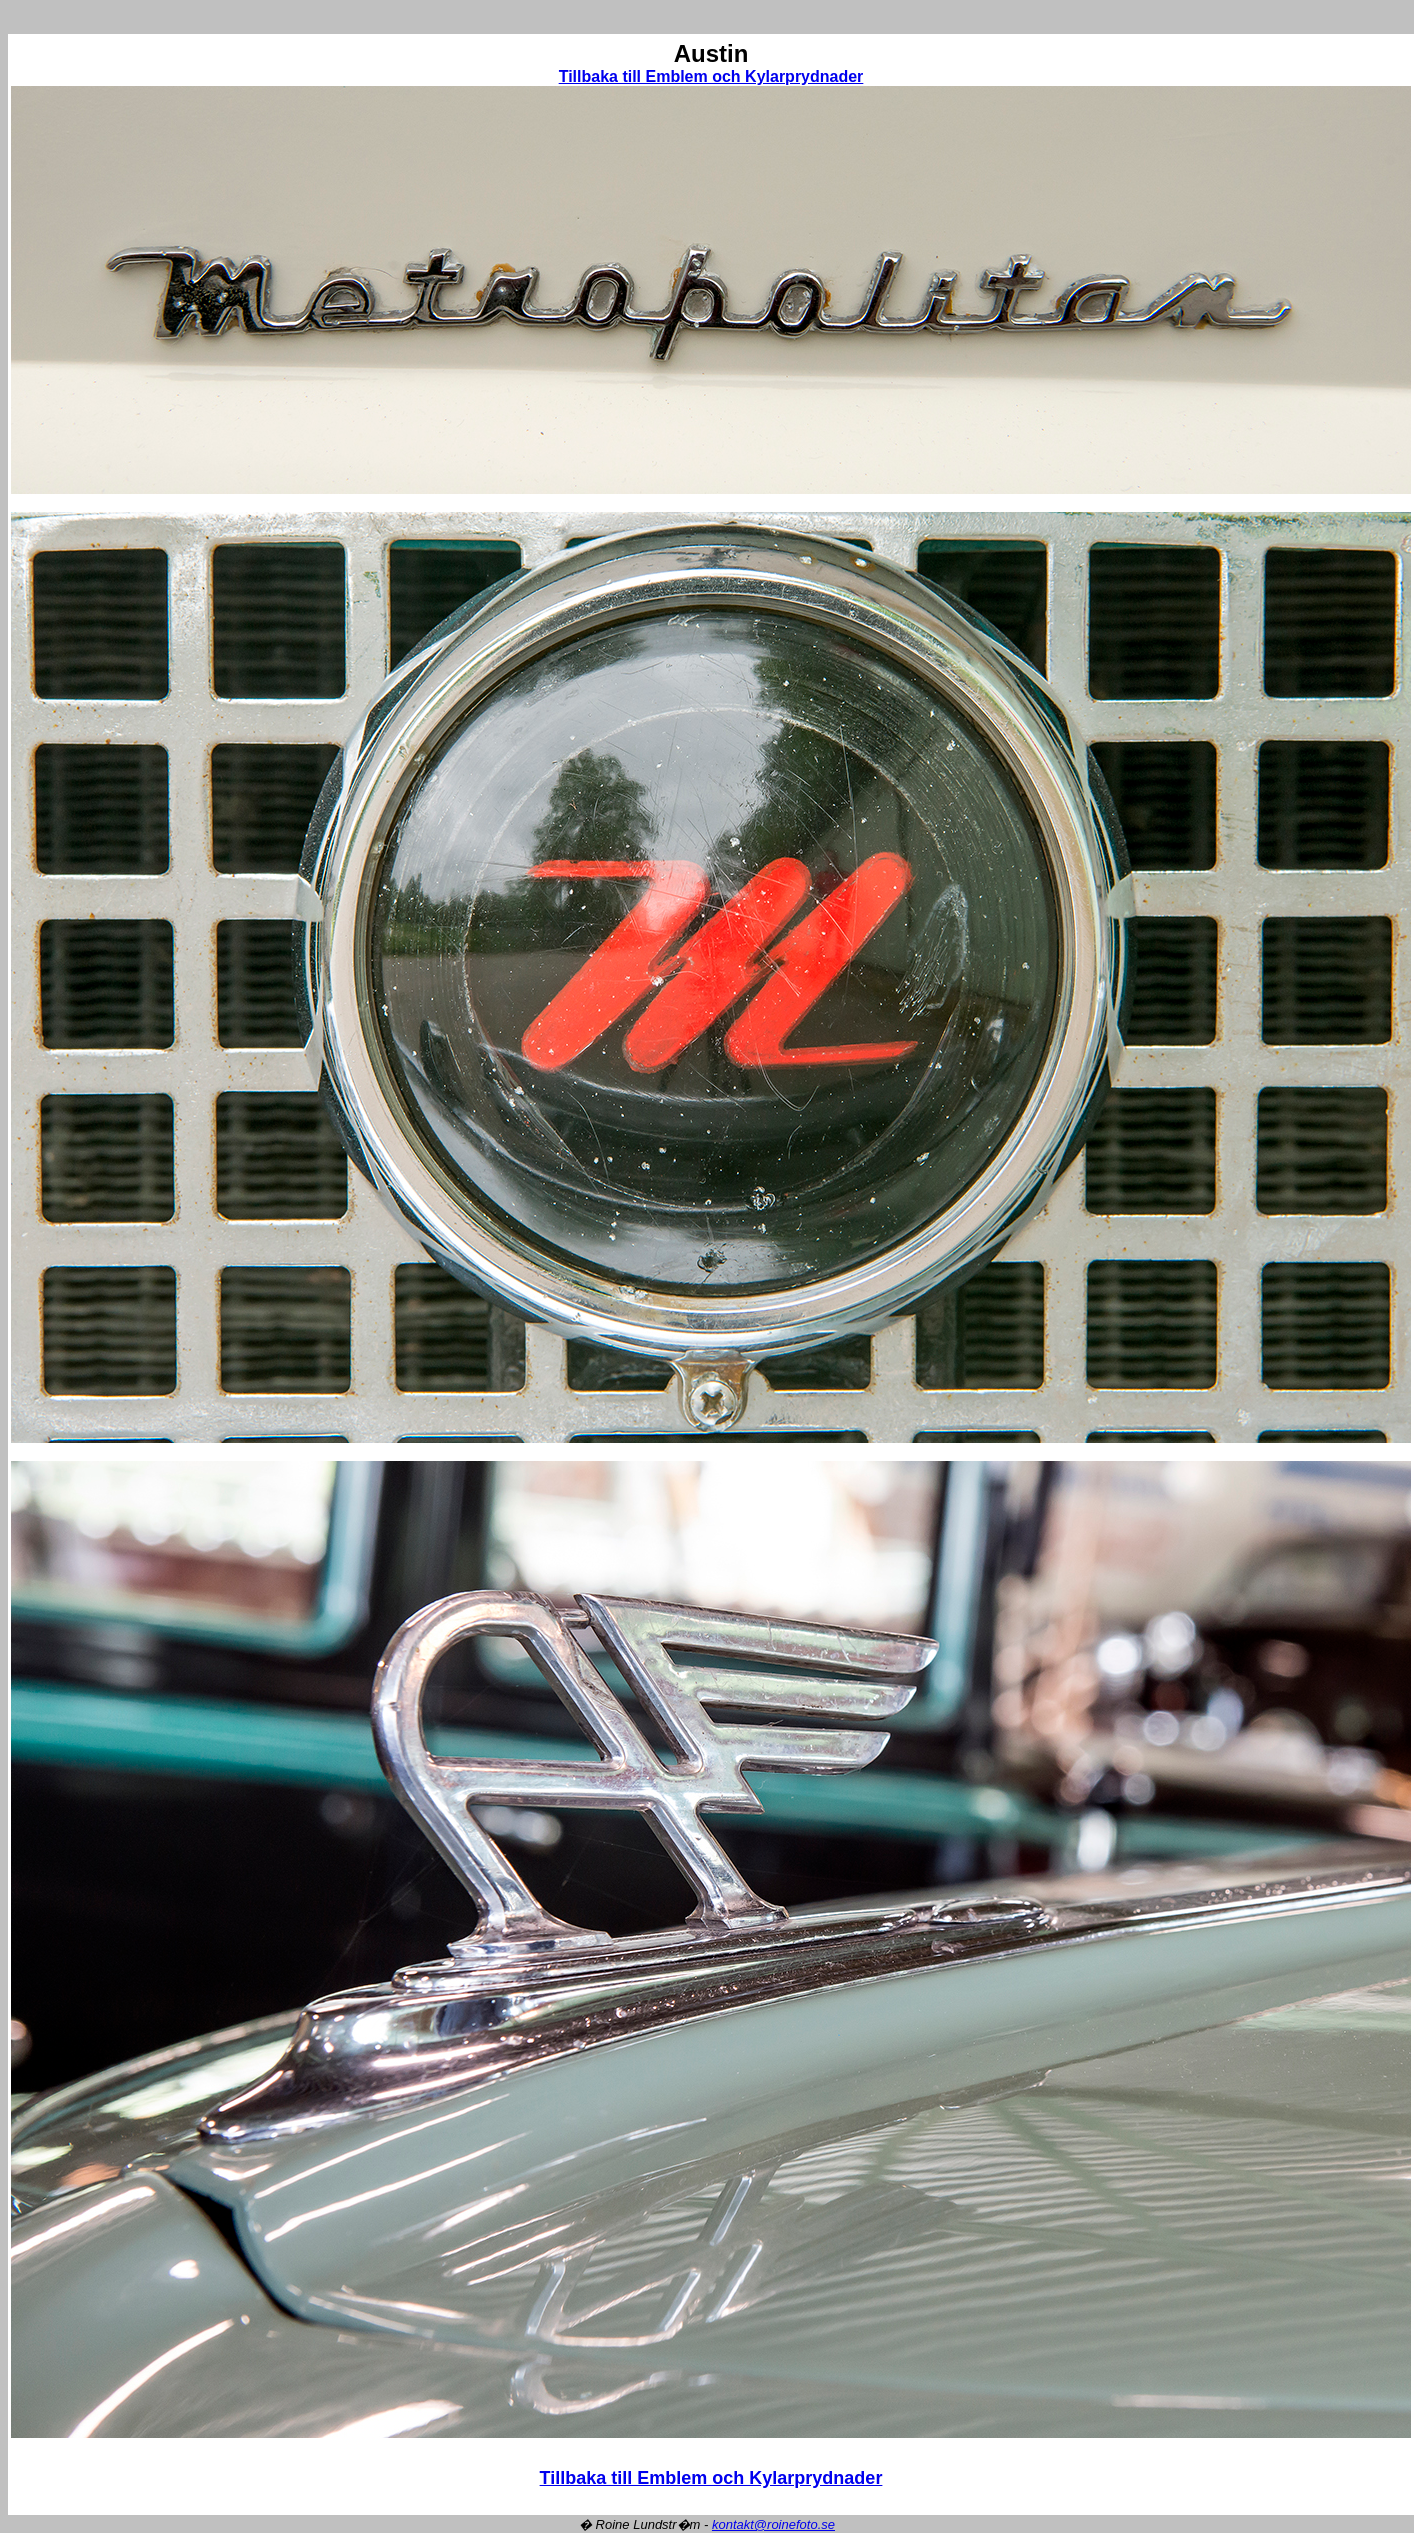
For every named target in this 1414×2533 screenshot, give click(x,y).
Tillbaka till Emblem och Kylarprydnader (711, 76)
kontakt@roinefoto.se (773, 2524)
